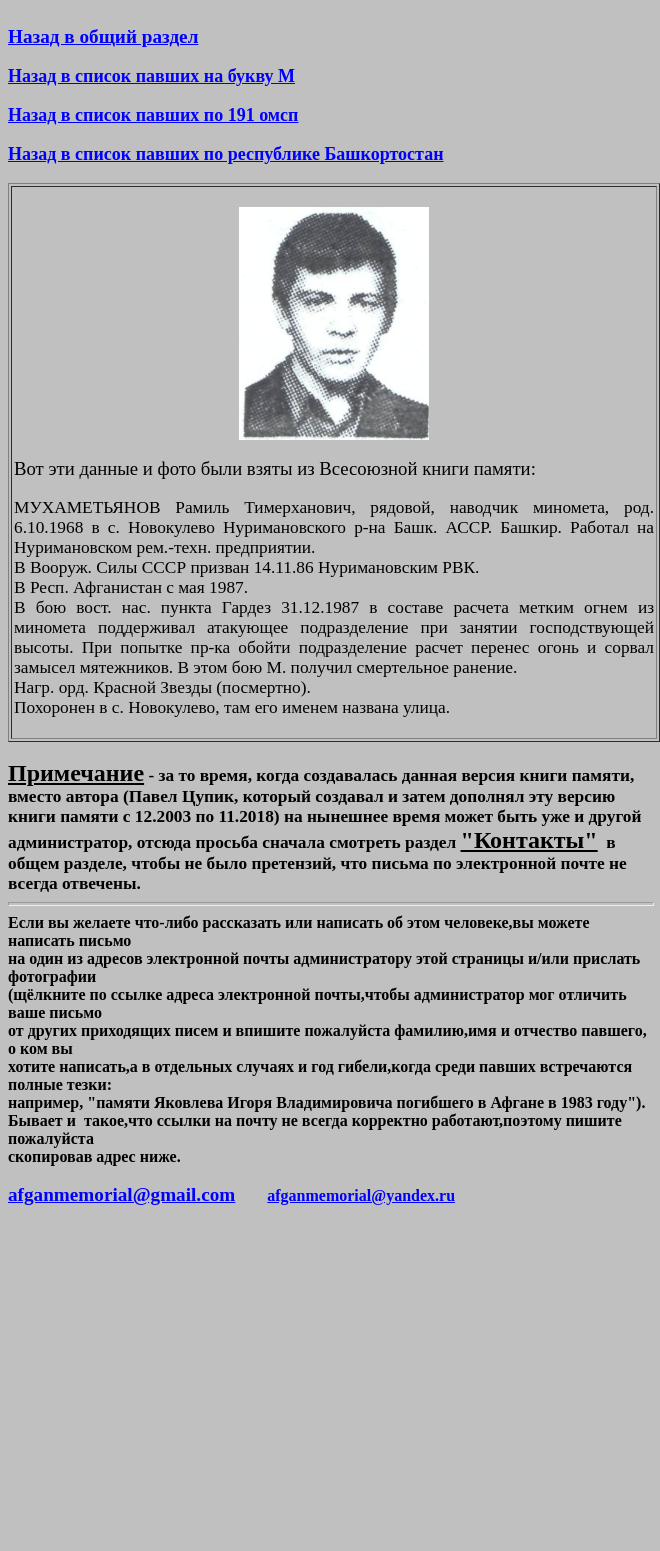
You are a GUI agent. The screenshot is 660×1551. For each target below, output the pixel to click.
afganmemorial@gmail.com (121, 1194)
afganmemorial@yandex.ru (361, 1195)
